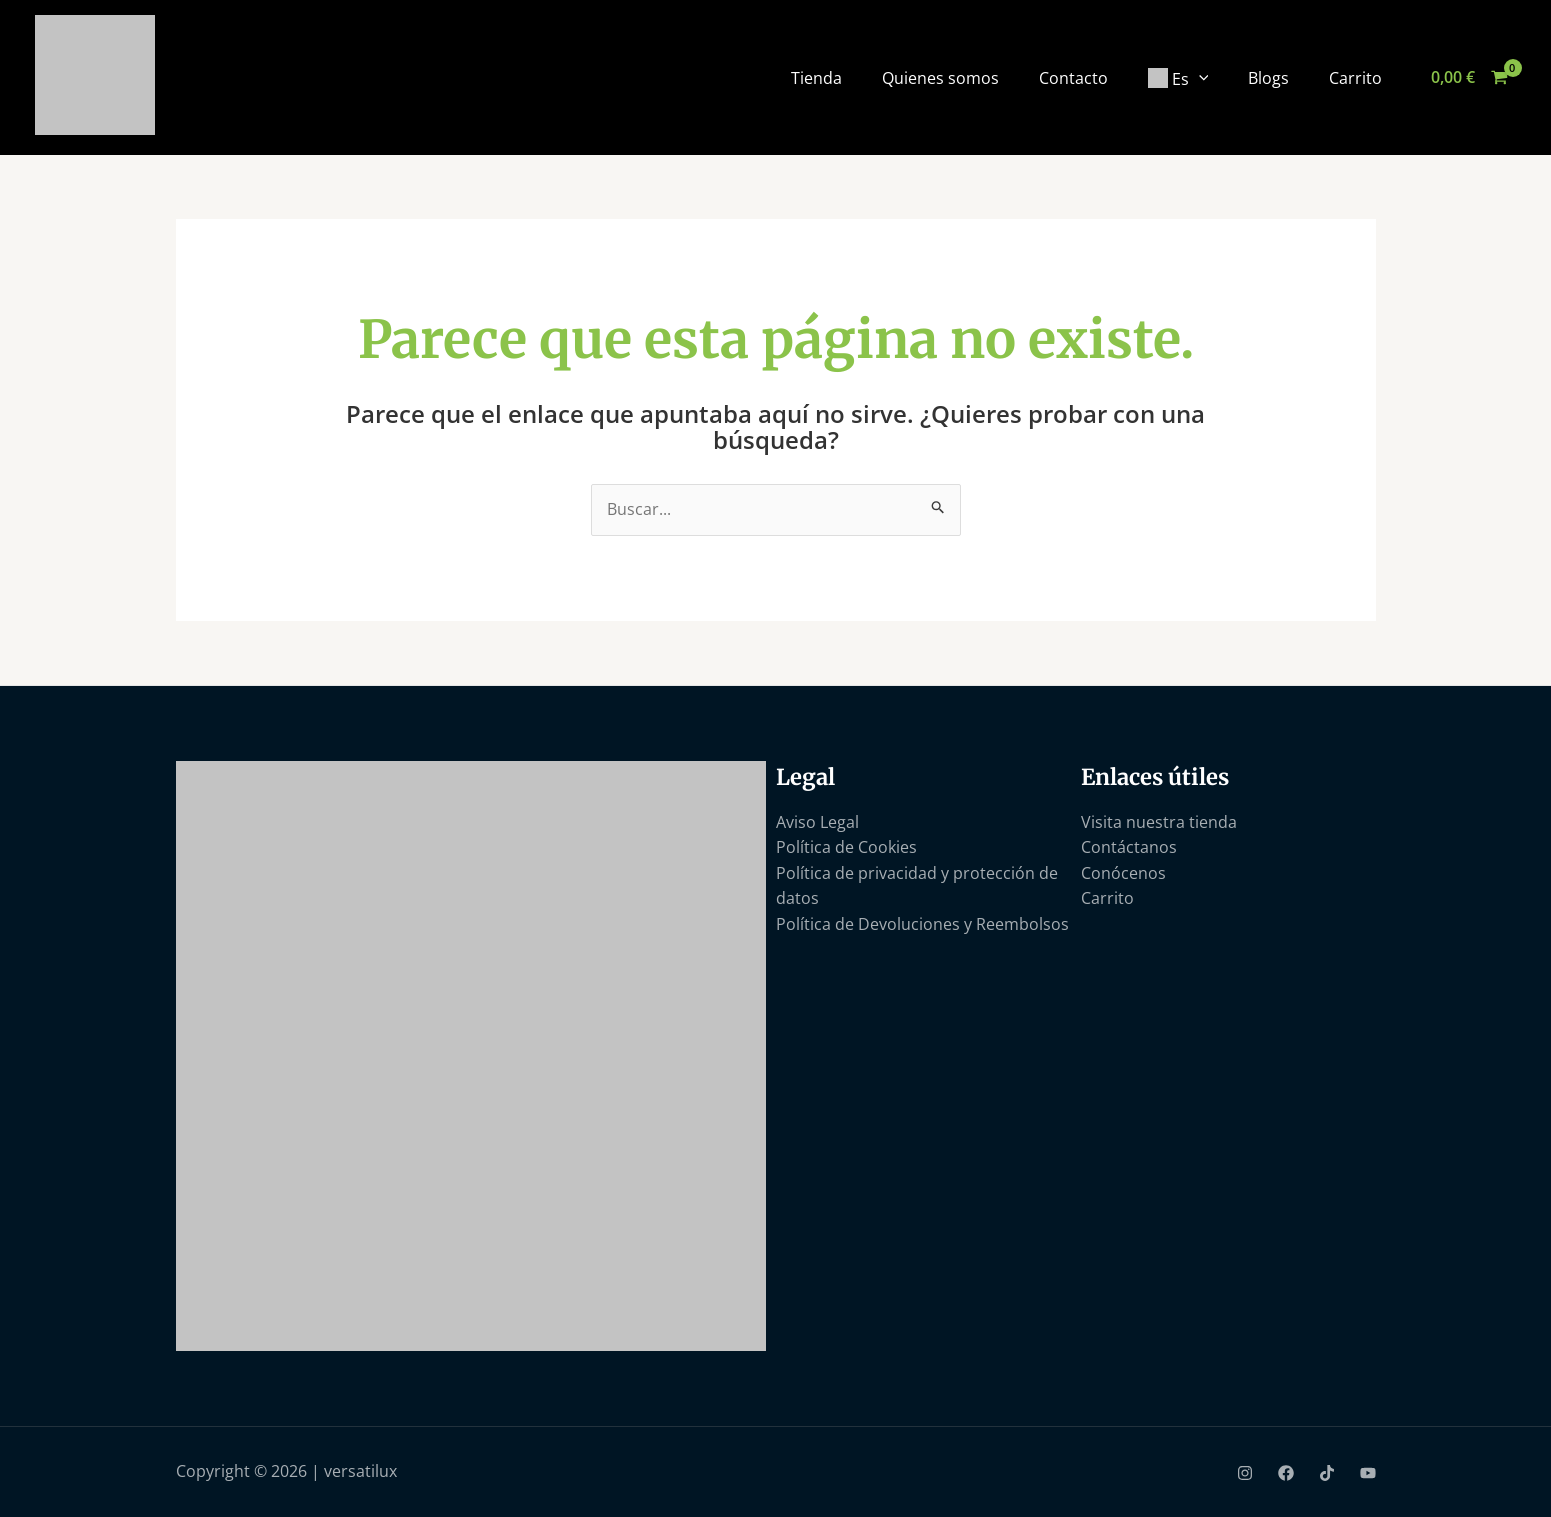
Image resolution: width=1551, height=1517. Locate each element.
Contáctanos (1129, 847)
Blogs (1268, 78)
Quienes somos (940, 78)
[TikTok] (1327, 1473)
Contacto (1073, 78)
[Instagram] (1245, 1473)
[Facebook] (1286, 1473)
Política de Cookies (846, 847)
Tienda (816, 78)
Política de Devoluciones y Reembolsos (922, 924)
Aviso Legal (817, 822)
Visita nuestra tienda (1159, 822)
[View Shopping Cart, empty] (1469, 78)
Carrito (1355, 78)
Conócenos (1123, 873)
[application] (1199, 77)
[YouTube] (1368, 1473)
